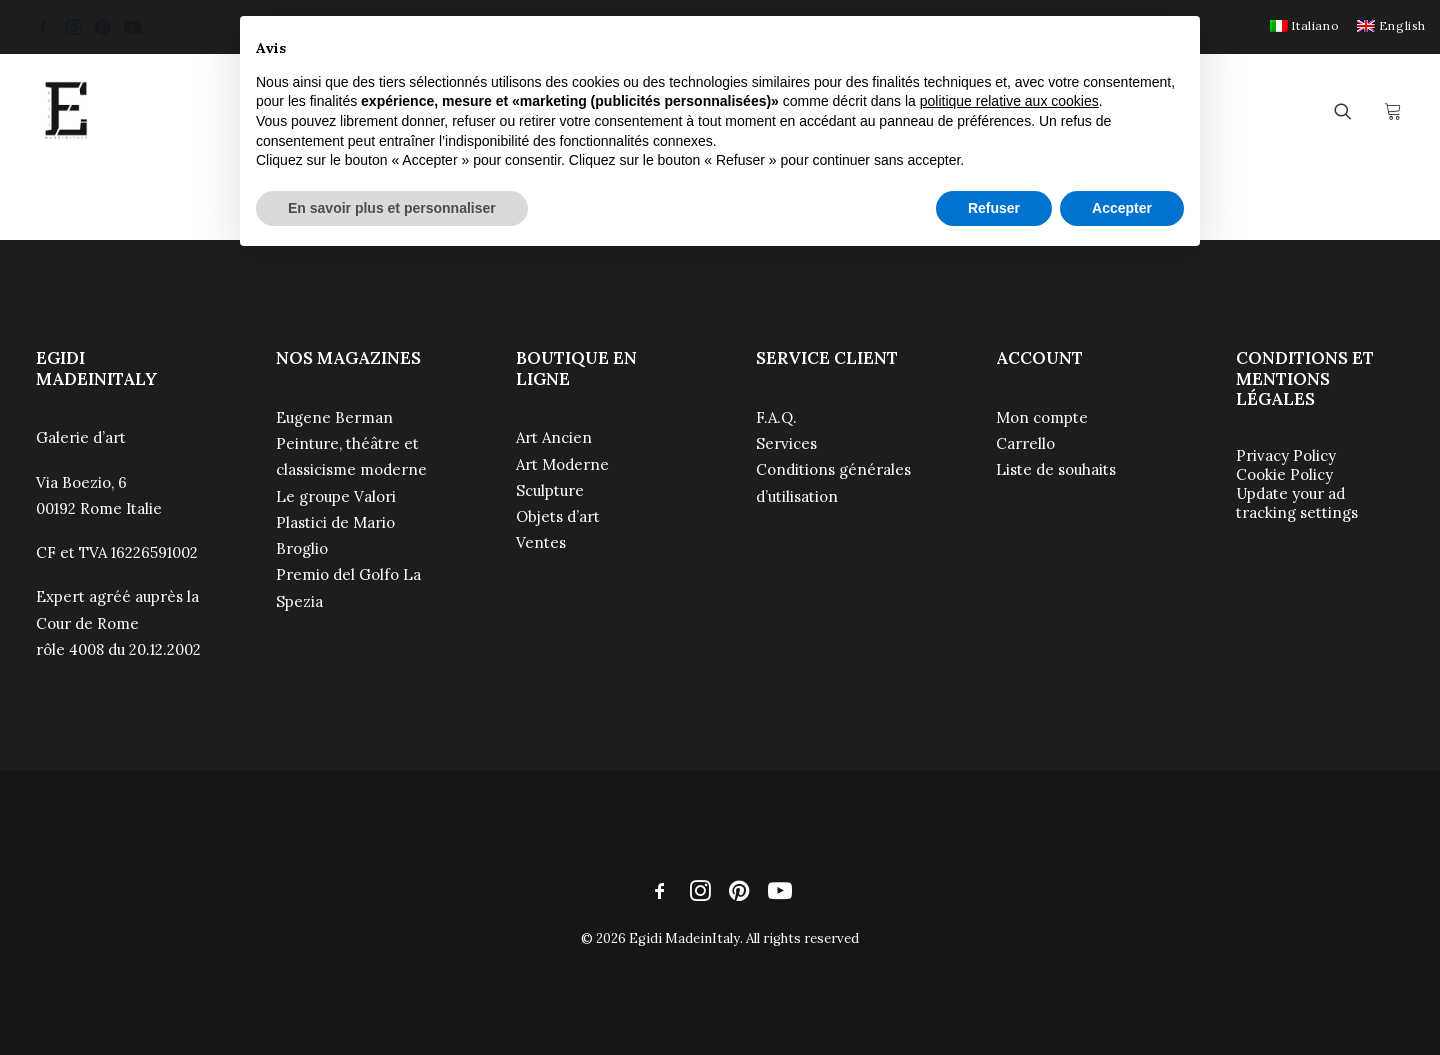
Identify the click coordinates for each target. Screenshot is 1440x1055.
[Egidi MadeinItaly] (66, 111)
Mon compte (1042, 417)
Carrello (1025, 443)
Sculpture (550, 490)
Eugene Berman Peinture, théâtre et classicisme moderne (351, 444)
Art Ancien (554, 437)
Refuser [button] (994, 208)
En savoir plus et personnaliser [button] (392, 208)
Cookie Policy (1284, 474)
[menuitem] (1304, 25)
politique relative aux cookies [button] (1009, 101)
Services (786, 443)
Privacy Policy (1286, 455)
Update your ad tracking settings (1297, 503)
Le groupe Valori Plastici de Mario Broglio (336, 523)
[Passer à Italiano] (1304, 25)
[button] (43, 27)
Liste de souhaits (1056, 469)
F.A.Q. (776, 417)
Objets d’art (558, 516)
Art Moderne (562, 464)
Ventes (541, 542)
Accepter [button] (1122, 208)
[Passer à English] (1391, 25)
